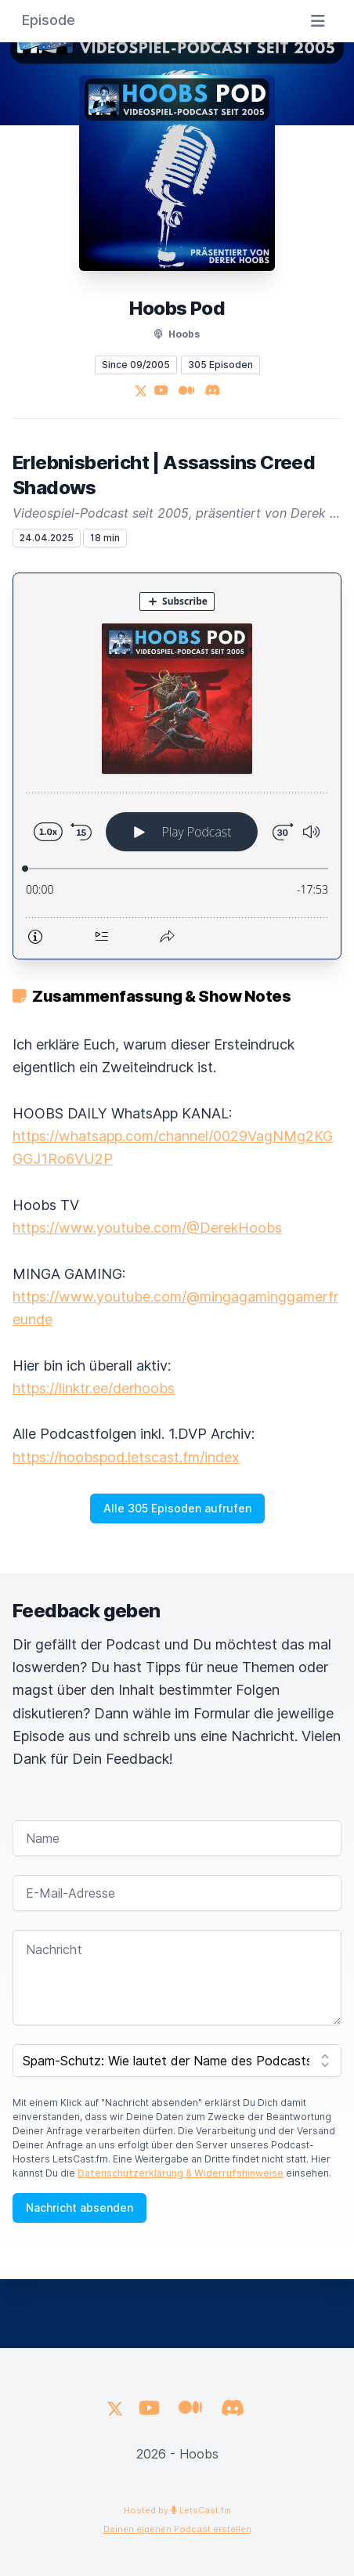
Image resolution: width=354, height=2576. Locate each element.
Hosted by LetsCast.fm (177, 2510)
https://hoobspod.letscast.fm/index (126, 1457)
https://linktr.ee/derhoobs (94, 1388)
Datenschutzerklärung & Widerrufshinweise (181, 2173)
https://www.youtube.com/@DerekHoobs (147, 1227)
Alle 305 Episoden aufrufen (177, 1508)
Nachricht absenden (79, 2207)
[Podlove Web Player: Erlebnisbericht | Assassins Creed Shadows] (177, 766)
